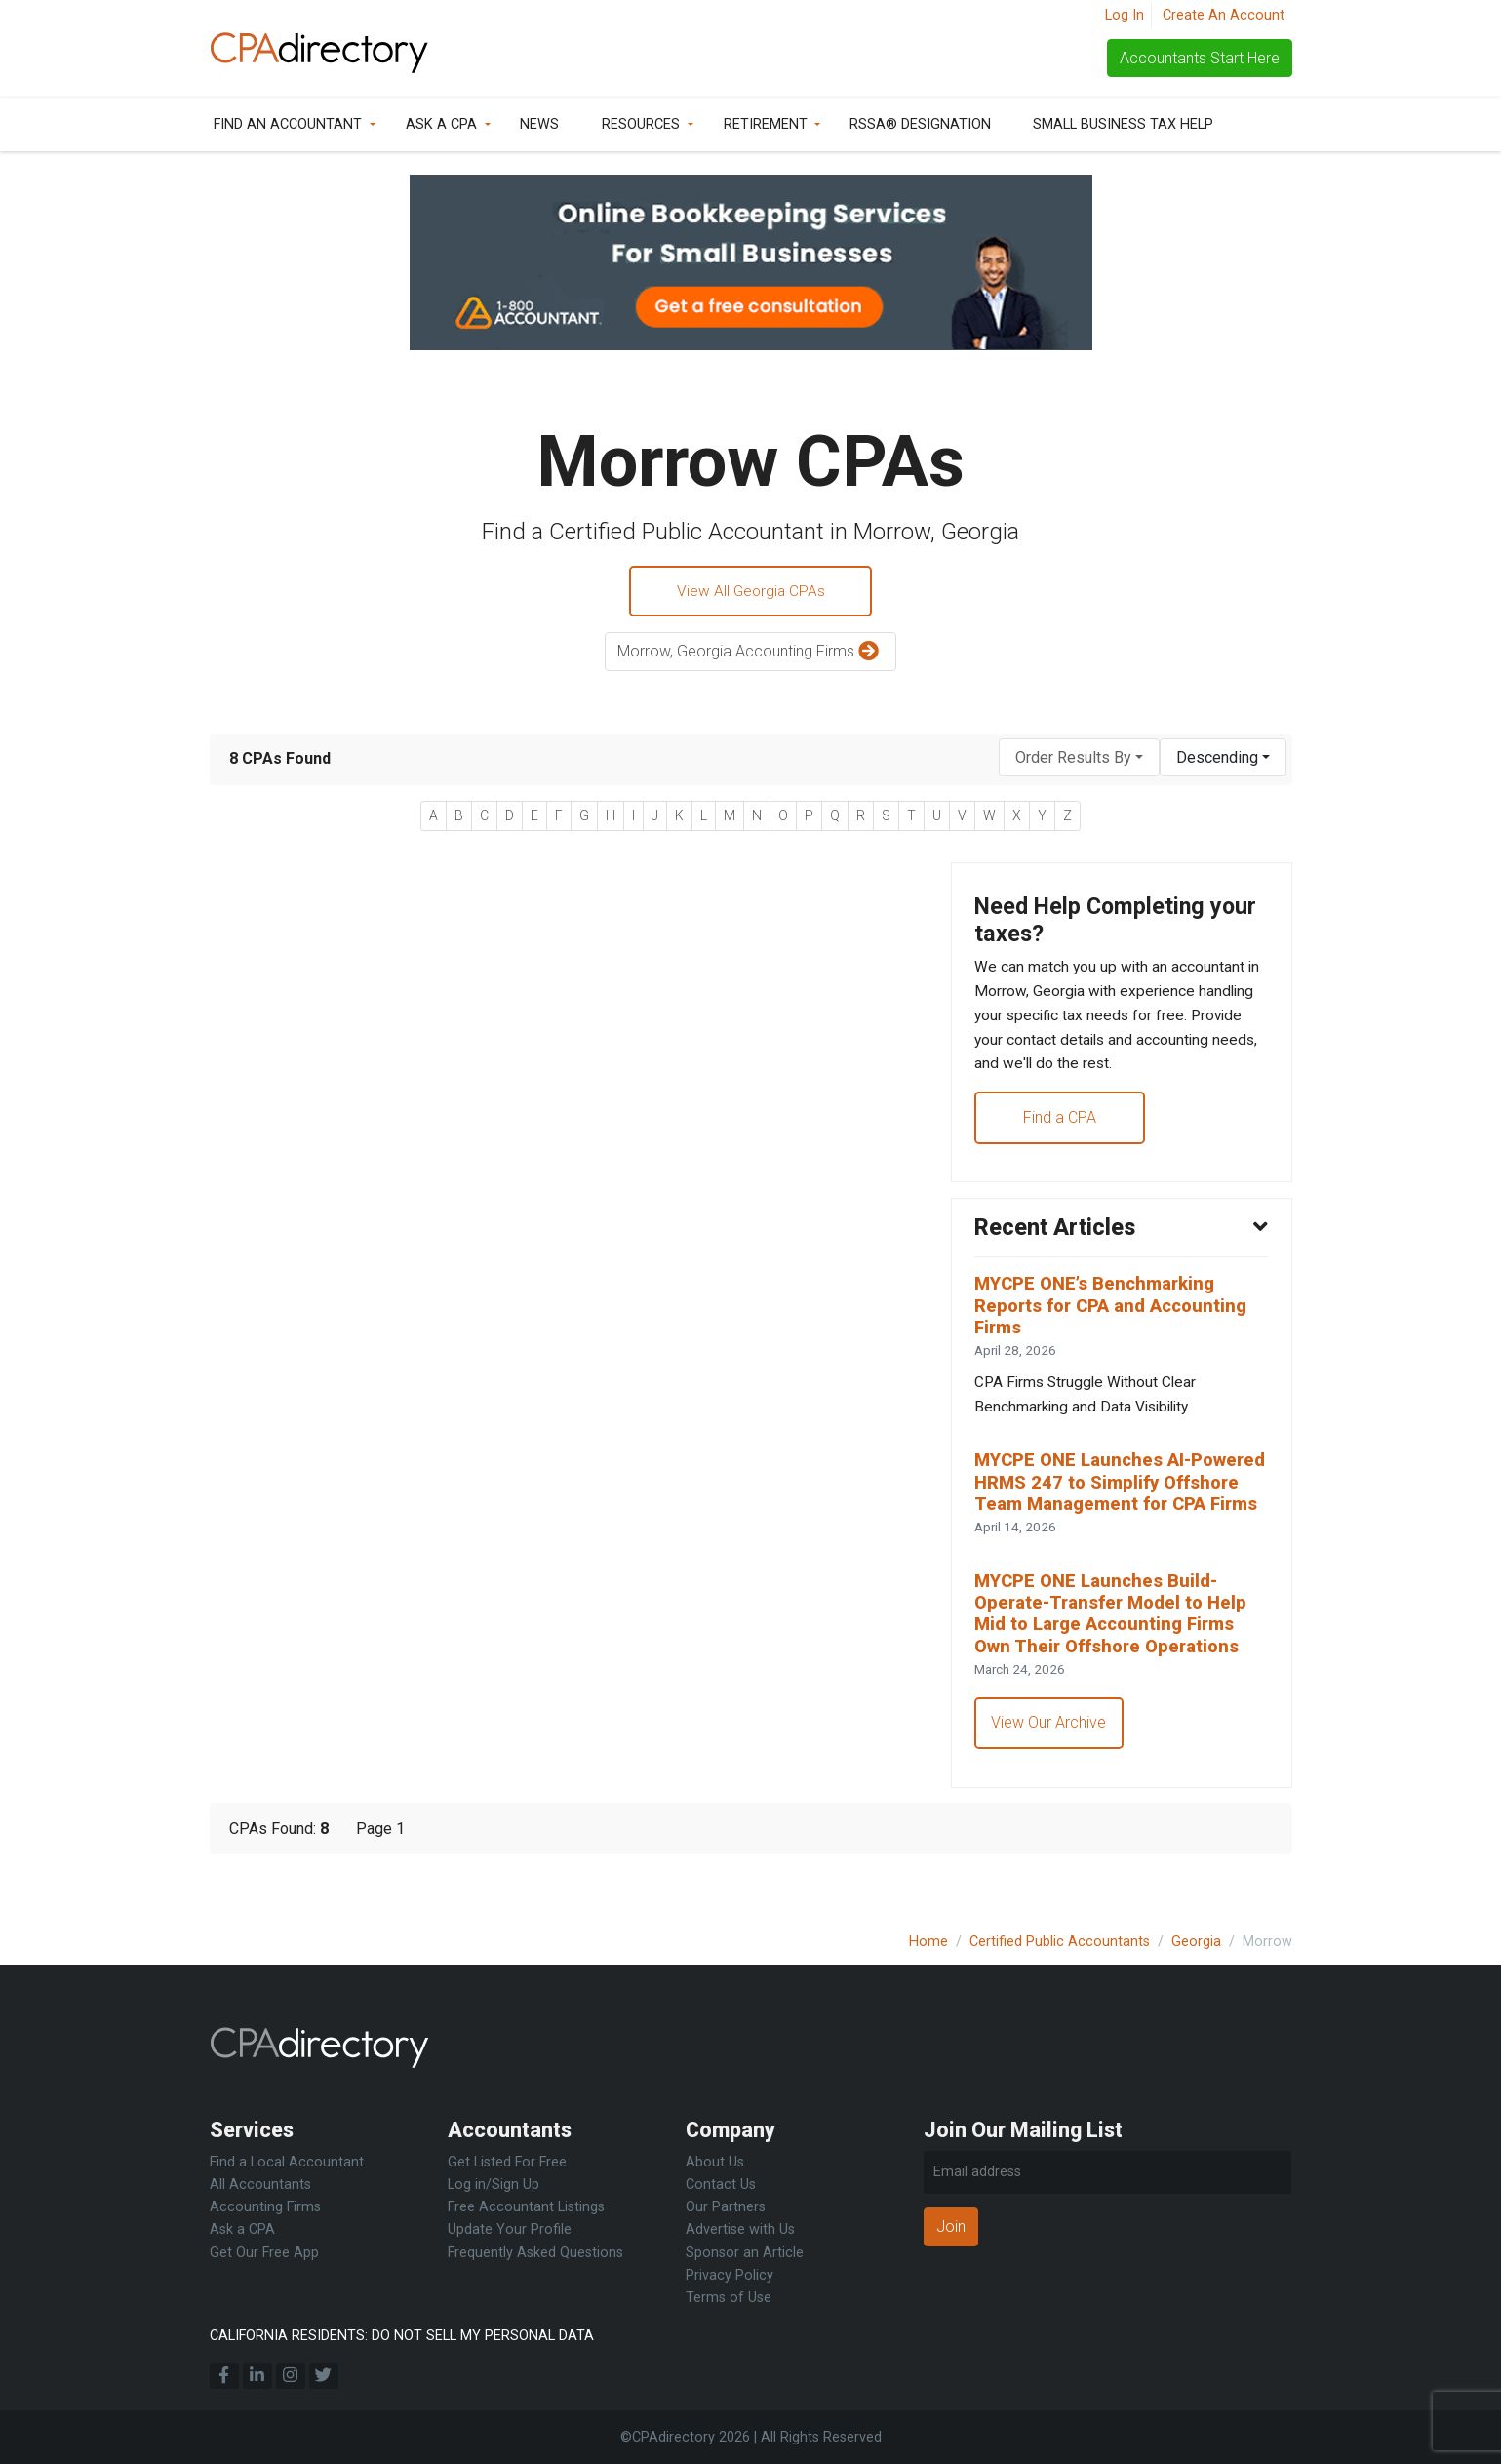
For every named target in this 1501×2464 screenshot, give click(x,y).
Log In (1124, 15)
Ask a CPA (441, 124)
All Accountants (260, 2184)
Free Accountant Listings (526, 2207)
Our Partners (726, 2207)
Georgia (1196, 1941)
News (539, 124)
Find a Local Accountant (287, 2162)
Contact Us (721, 2184)
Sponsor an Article (745, 2253)
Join (951, 2226)
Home (928, 1941)
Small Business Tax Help (1123, 124)
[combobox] (1079, 759)
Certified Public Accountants (1059, 1941)
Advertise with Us (740, 2229)
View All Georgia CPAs (750, 591)
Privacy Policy (729, 2275)
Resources (641, 124)
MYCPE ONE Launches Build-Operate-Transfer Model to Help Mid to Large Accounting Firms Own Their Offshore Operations (1116, 1657)
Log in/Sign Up (493, 2184)
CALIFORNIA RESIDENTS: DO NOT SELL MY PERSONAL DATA (402, 2335)
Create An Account (1223, 15)
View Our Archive (1050, 1769)
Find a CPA (1060, 1126)
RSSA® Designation (920, 124)
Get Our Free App (264, 2253)
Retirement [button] (766, 124)
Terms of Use (728, 2297)
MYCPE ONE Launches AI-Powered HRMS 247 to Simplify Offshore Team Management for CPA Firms (1118, 1511)
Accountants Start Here (1200, 58)
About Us (715, 2162)
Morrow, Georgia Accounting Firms (750, 654)
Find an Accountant (288, 124)
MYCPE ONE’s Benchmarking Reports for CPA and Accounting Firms (1117, 1318)
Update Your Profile (510, 2229)
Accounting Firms (265, 2207)
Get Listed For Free (507, 2162)
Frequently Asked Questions (535, 2253)
